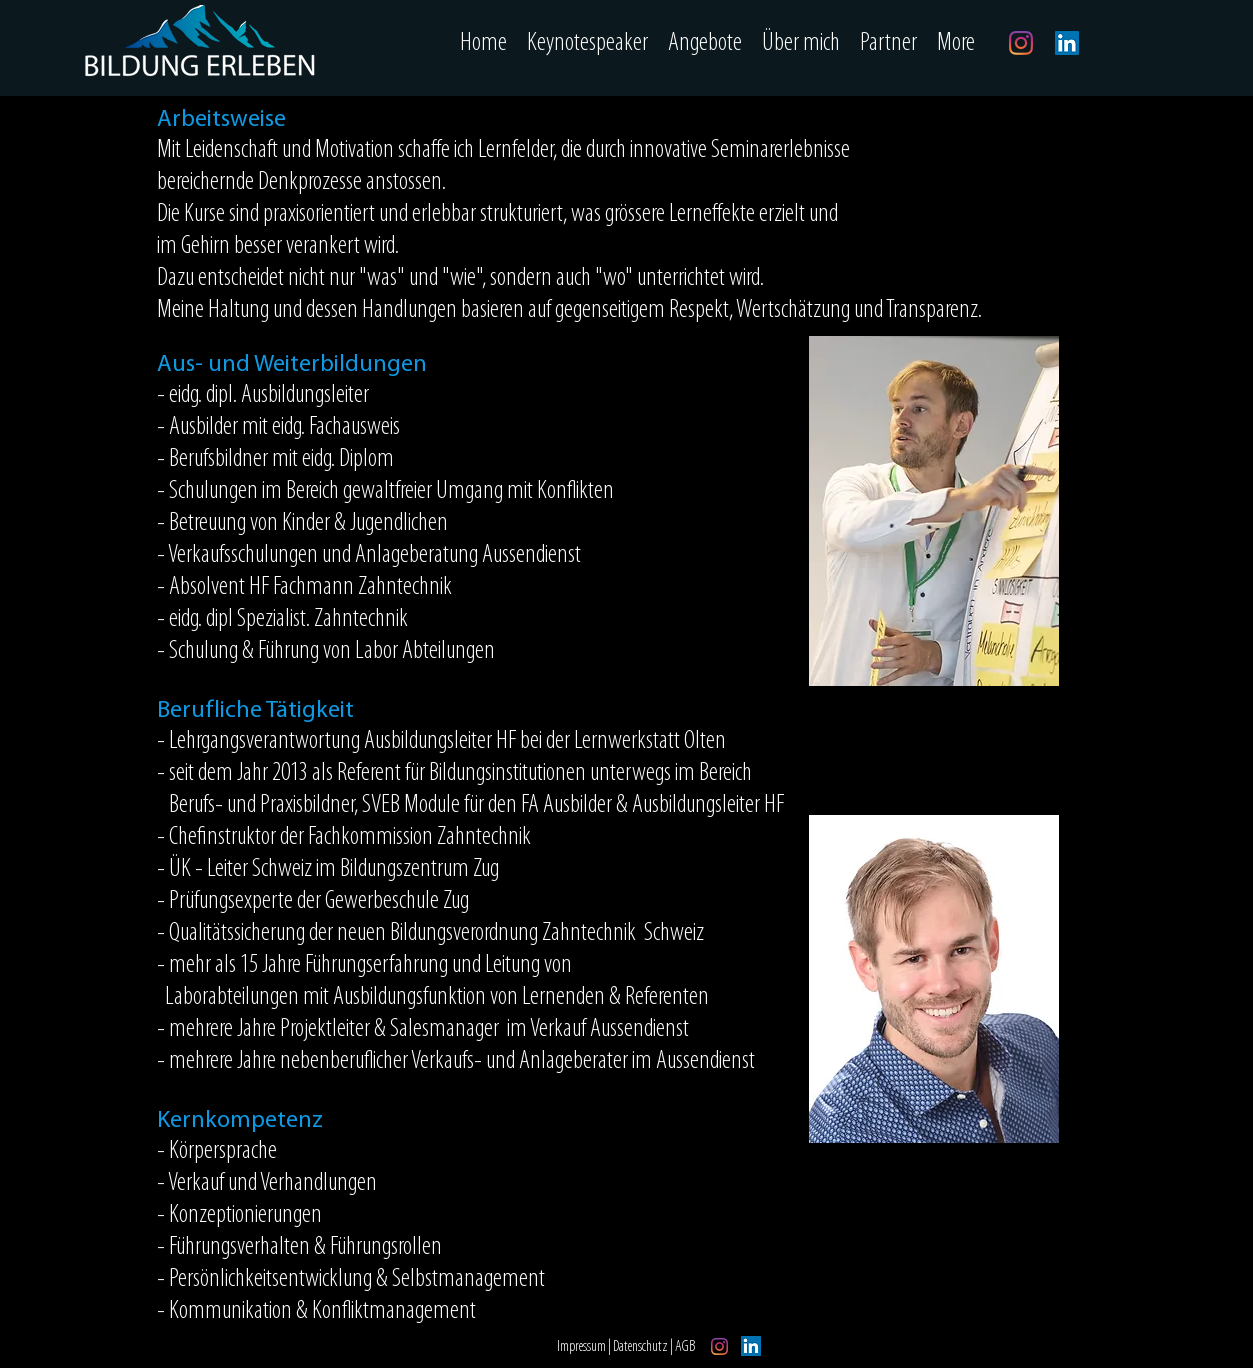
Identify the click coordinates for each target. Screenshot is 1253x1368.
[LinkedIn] (1067, 43)
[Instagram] (1021, 43)
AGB (686, 1347)
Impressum (582, 1347)
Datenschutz (641, 1347)
